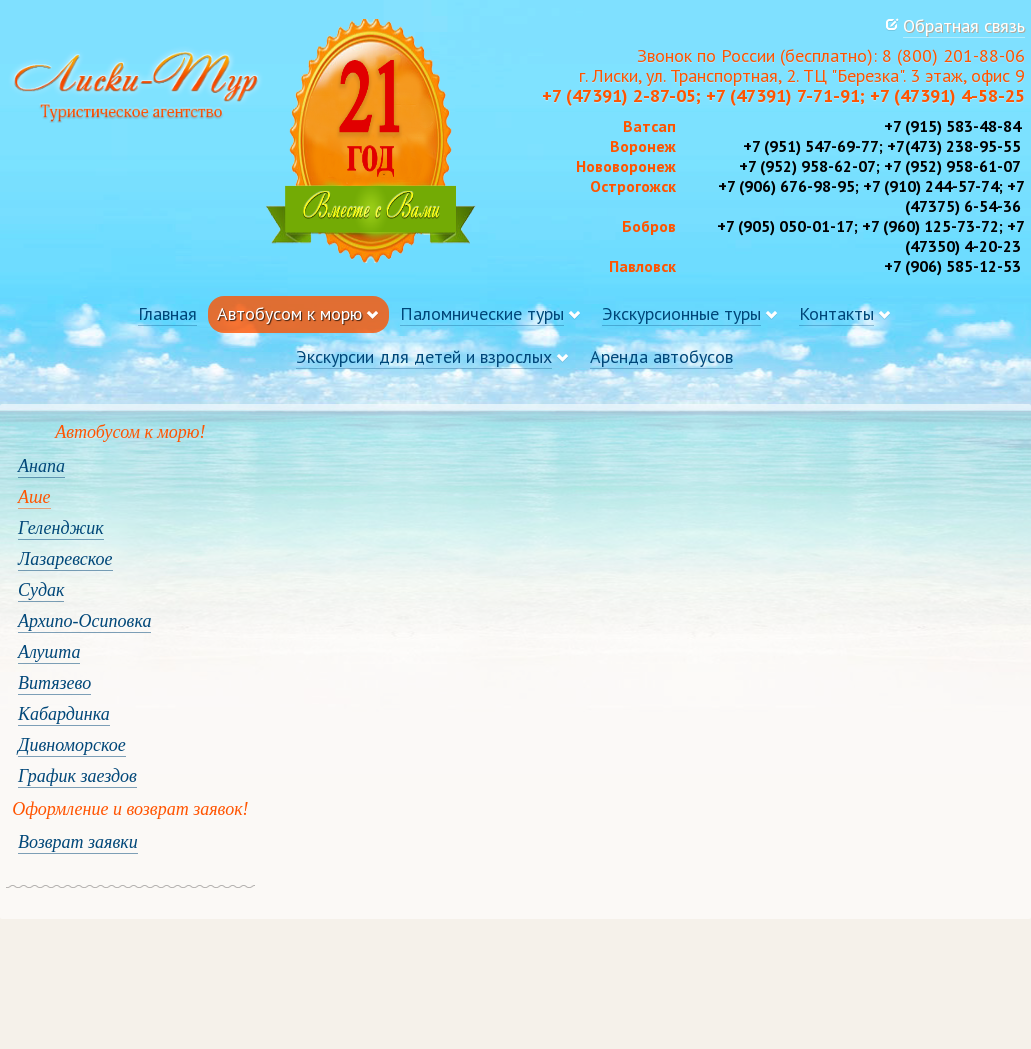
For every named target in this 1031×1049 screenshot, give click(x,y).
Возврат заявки (78, 842)
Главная (167, 313)
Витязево (54, 683)
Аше (34, 497)
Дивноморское (72, 745)
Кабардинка (64, 714)
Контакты (836, 313)
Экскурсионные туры (681, 313)
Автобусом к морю (289, 313)
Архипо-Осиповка (84, 621)
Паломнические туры (482, 313)
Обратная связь (964, 25)
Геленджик (61, 528)
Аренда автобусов (661, 356)
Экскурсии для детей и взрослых (424, 356)
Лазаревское (65, 559)
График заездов (77, 776)
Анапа (41, 466)
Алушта (49, 652)
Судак (41, 590)
